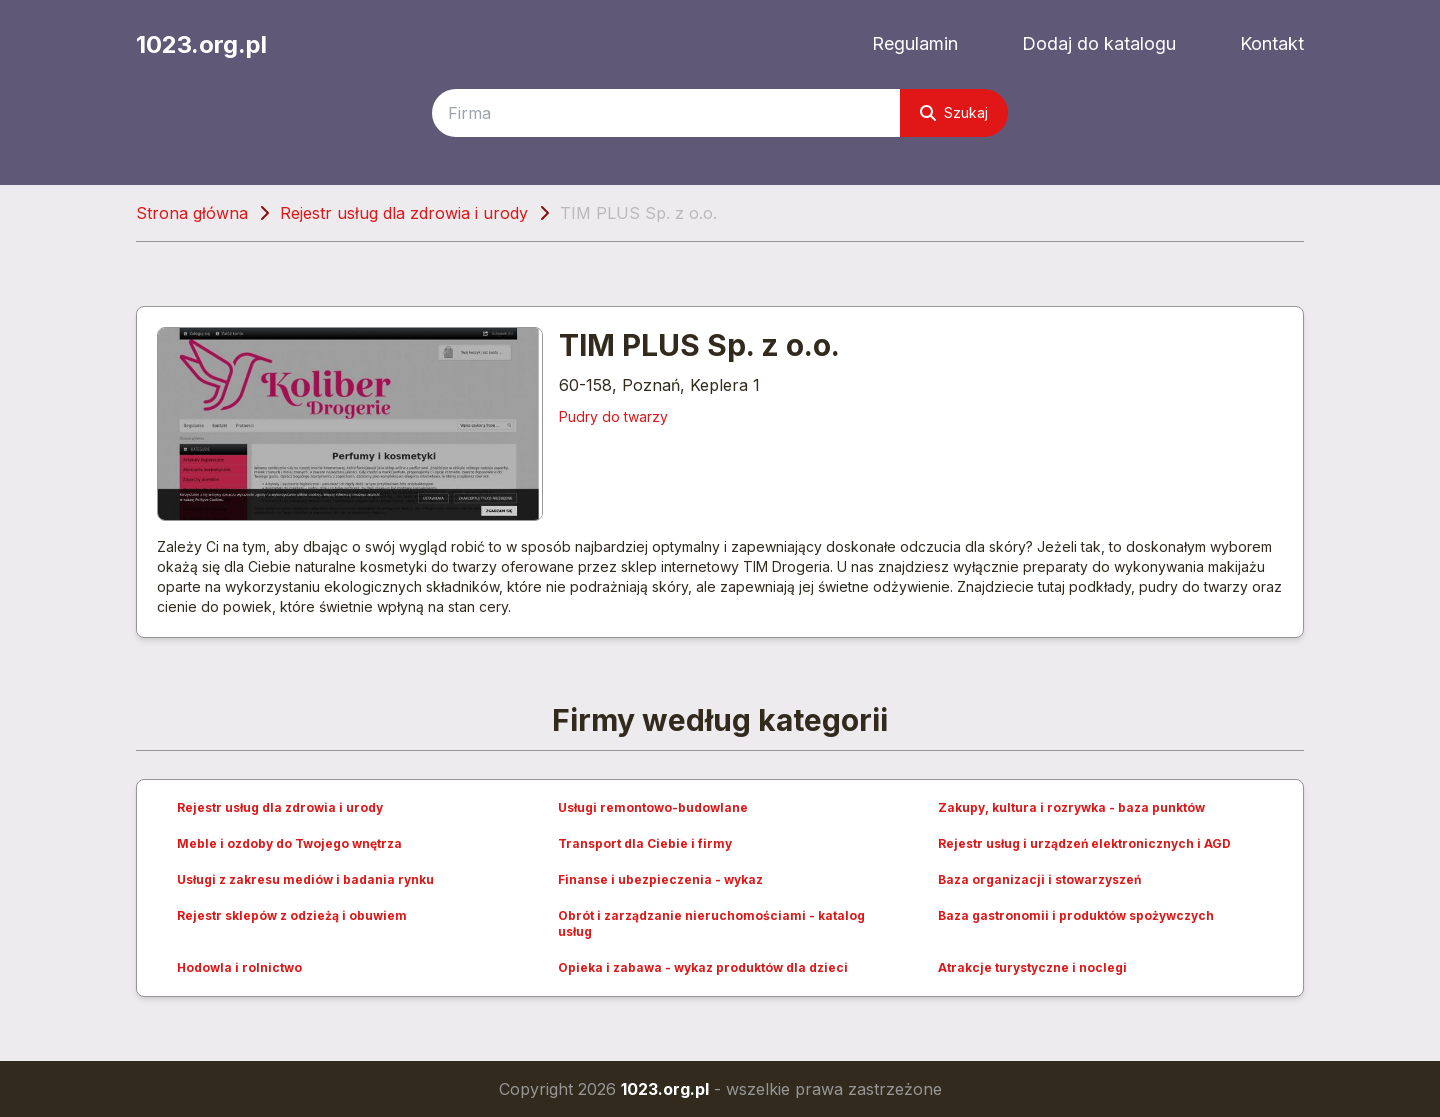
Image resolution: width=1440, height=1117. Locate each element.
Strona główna (192, 213)
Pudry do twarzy (613, 416)
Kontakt (1272, 43)
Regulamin (915, 43)
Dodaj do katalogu (1099, 43)
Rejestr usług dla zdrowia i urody (404, 213)
